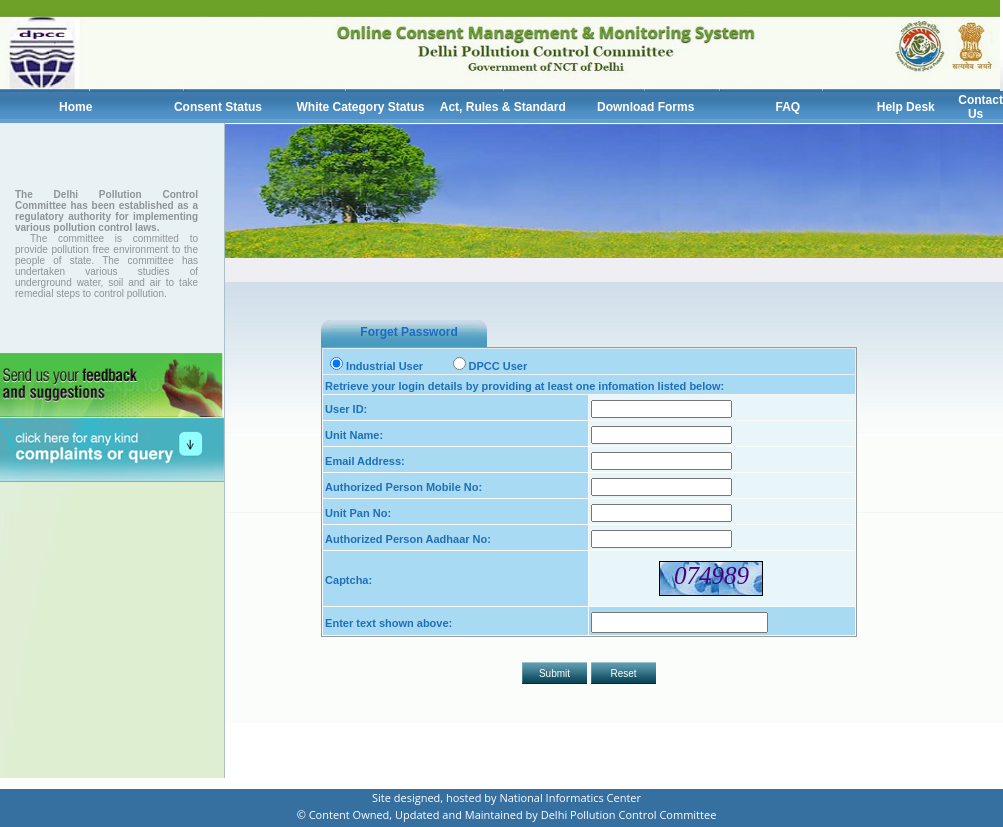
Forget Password (408, 332)
